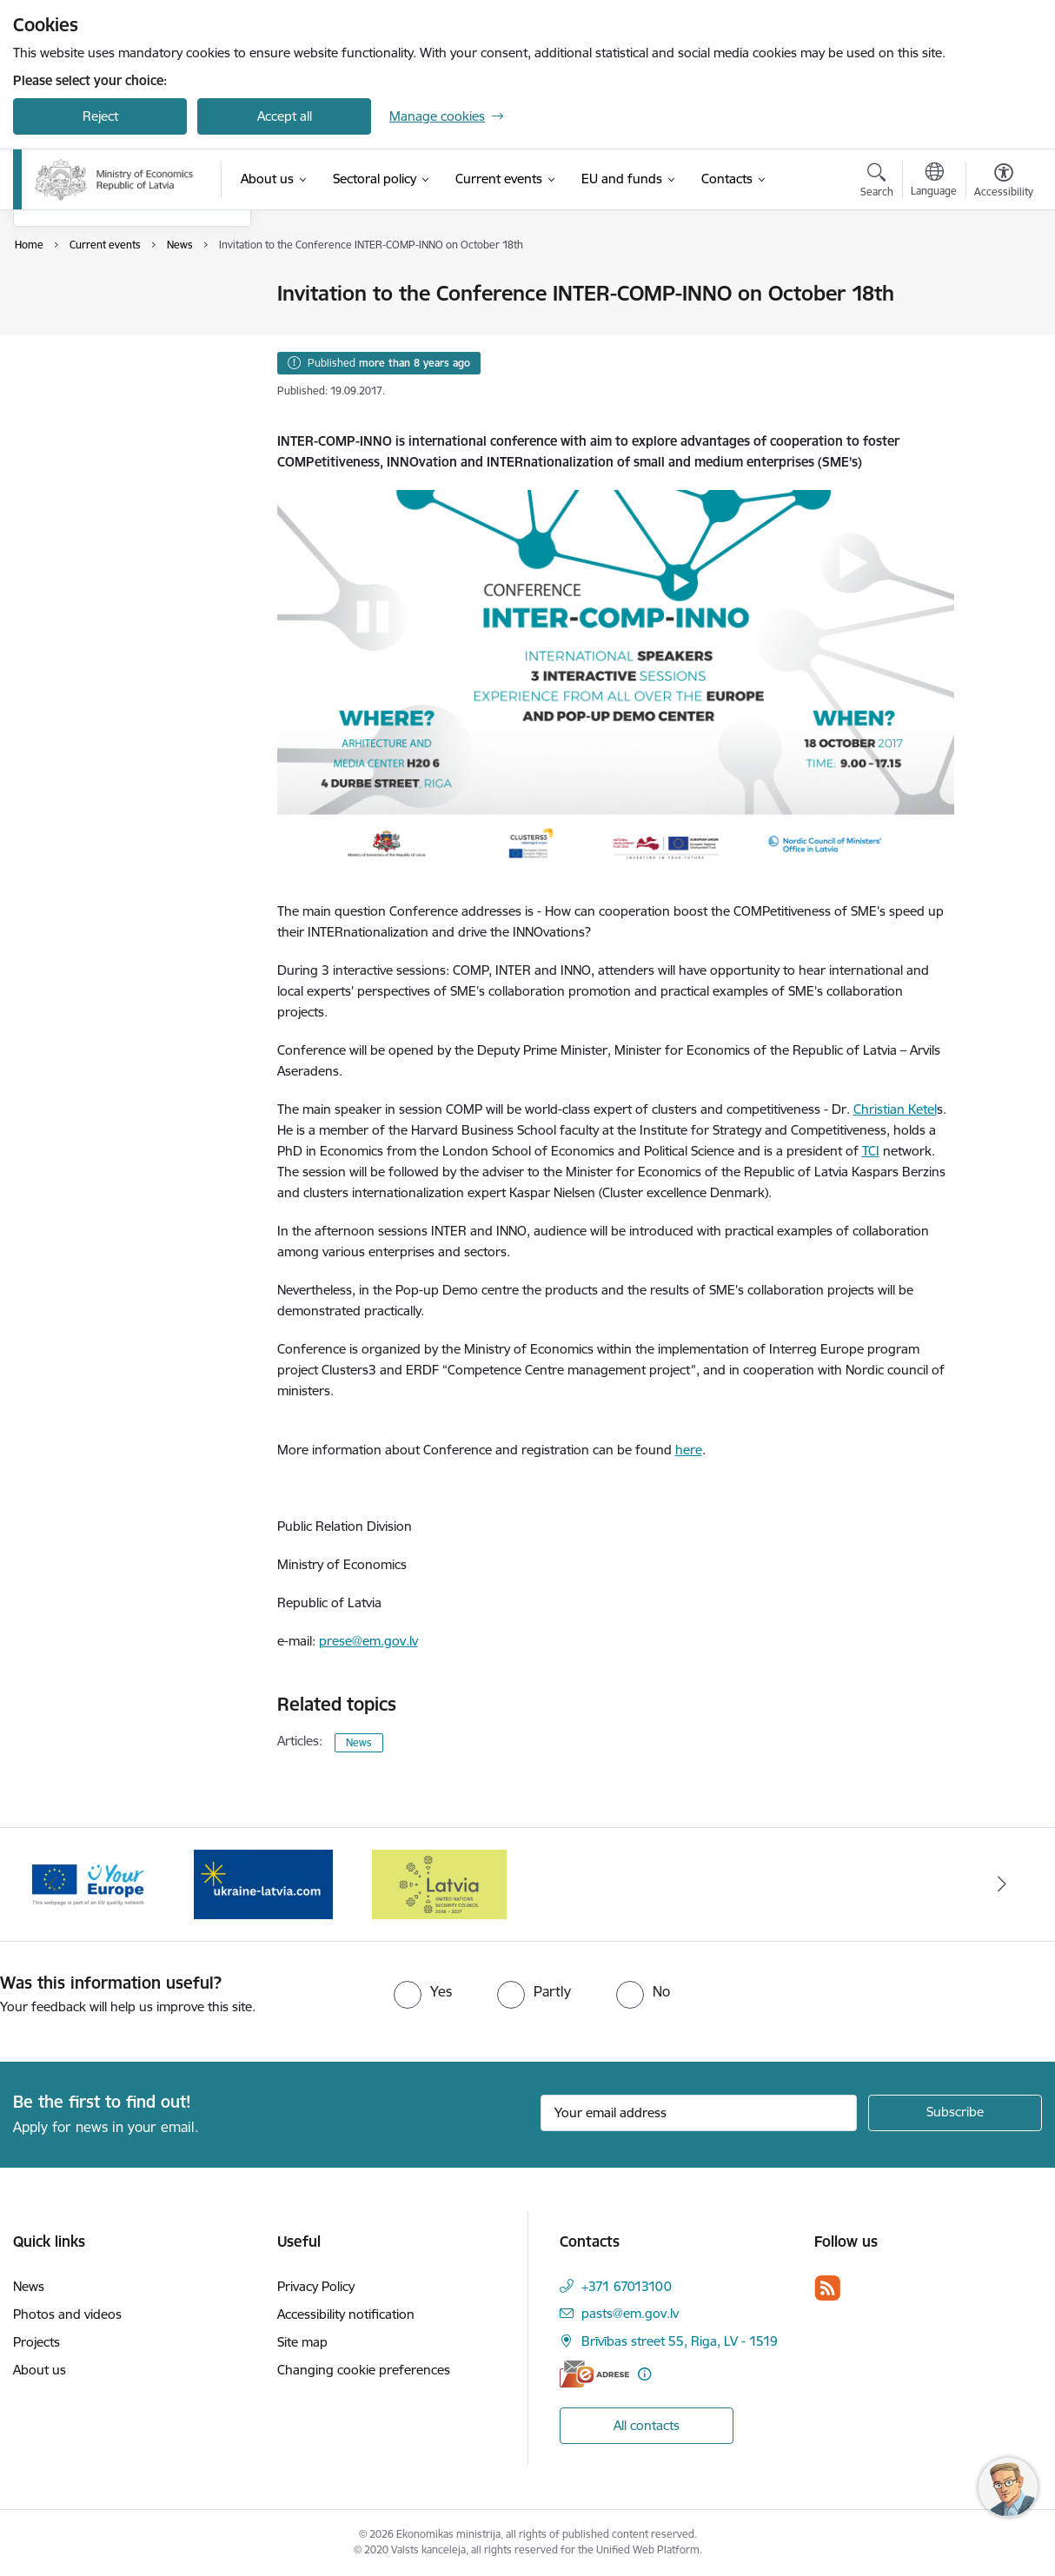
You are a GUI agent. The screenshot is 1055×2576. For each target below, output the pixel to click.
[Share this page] (999, 329)
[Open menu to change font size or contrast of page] (1003, 182)
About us (39, 2369)
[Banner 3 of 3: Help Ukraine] (263, 1883)
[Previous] (52, 1884)
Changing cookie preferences (363, 2369)
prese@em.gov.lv (368, 1640)
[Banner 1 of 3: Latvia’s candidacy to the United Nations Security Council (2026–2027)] (439, 1883)
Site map (302, 2342)
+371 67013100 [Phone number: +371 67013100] (626, 2286)
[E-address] (594, 2374)
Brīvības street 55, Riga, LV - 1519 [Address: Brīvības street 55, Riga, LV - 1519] (679, 2341)
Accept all (284, 116)
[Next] (1002, 1884)
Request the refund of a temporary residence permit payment (113, 369)
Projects (36, 2342)
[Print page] (999, 286)
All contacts (647, 2425)
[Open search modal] (877, 182)
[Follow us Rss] (827, 2288)
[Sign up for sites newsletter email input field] (699, 2113)
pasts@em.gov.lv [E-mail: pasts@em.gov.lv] (630, 2313)
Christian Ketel (895, 1109)
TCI (870, 1150)
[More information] (644, 2374)
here (688, 1449)
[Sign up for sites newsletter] (955, 2113)
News (47, 295)
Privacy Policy (316, 2286)
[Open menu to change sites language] (933, 182)
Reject (100, 116)
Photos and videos (85, 324)
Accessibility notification (346, 2314)
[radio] (423, 1991)
